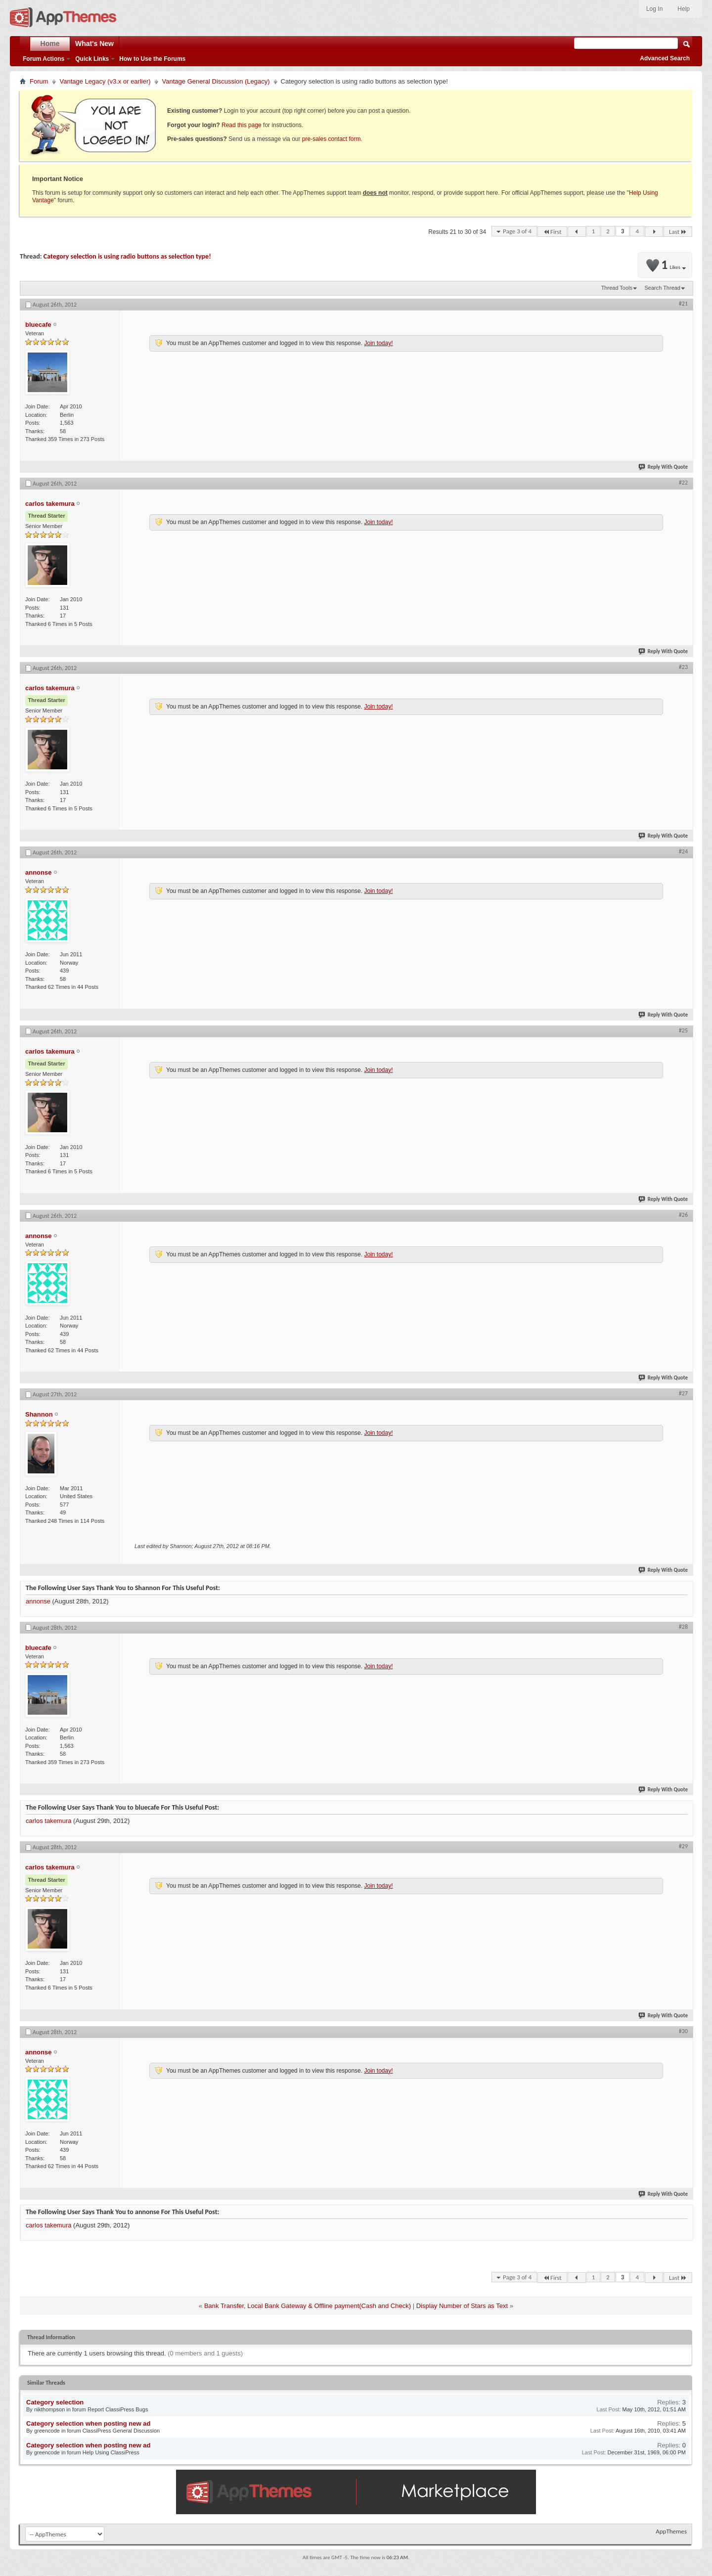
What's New (94, 43)
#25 (683, 1030)
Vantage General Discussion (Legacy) (216, 81)
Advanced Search (665, 58)
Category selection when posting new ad (88, 2423)
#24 (683, 851)
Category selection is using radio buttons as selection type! (127, 256)
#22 (683, 482)
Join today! (378, 343)
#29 (683, 1846)
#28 (683, 1626)
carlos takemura (48, 1820)
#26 (683, 1214)
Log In (654, 8)
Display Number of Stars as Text (462, 2306)
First (552, 231)
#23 (683, 667)
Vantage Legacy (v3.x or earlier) (105, 81)
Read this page (242, 125)
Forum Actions (43, 58)
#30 (683, 2031)
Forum (39, 81)
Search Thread (662, 288)
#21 (683, 303)
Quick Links (92, 58)
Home (50, 43)
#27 (683, 1393)
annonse (38, 1601)
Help (683, 8)
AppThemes (671, 2531)
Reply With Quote (663, 467)
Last (678, 231)
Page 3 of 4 (517, 231)
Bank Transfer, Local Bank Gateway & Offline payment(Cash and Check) (307, 2306)
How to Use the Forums (152, 58)
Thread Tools (616, 288)
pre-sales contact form (331, 138)
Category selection (55, 2402)
